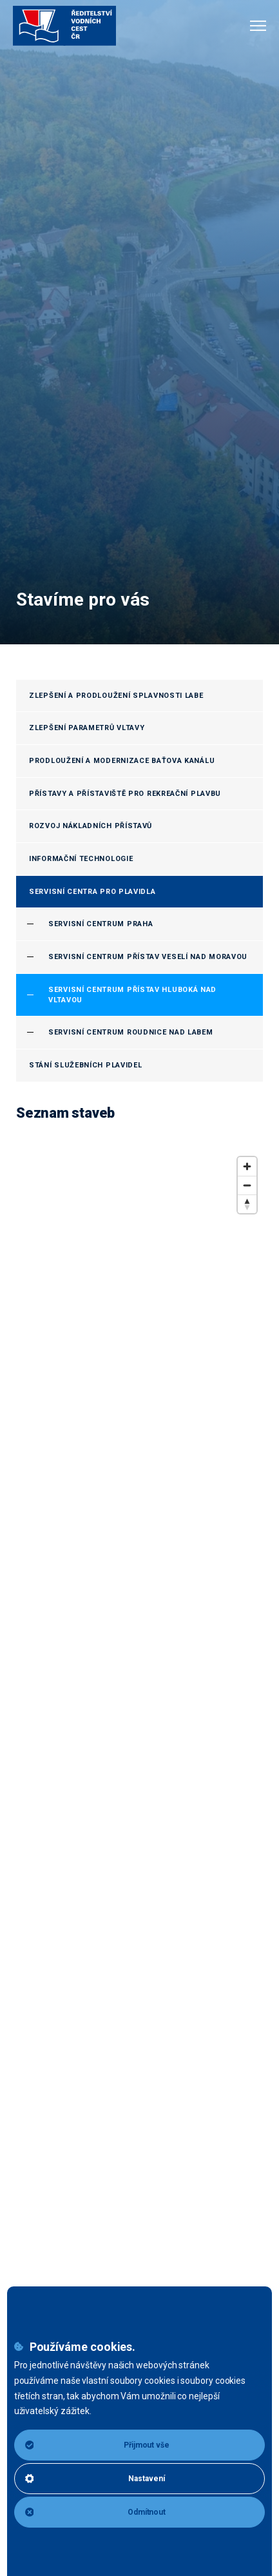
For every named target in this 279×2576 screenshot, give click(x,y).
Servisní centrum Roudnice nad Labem (130, 1032)
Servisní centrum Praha (100, 924)
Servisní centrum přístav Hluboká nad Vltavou (132, 995)
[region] (139, 1859)
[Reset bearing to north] (247, 1203)
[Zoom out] (247, 1185)
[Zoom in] (247, 1166)
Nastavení (95, 2478)
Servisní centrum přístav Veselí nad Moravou (147, 957)
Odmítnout (95, 2512)
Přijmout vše (97, 2445)
